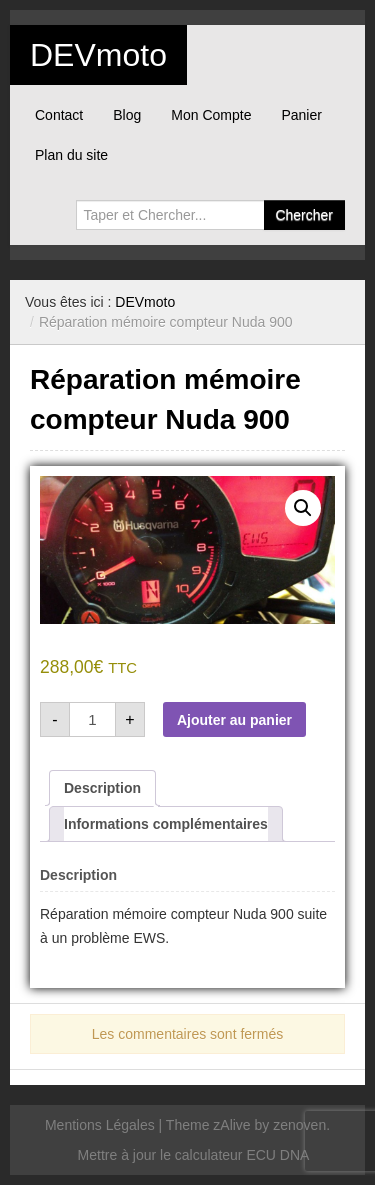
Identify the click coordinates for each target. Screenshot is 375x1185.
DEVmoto (98, 55)
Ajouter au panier (234, 720)
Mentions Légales (100, 1125)
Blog (127, 115)
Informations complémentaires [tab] (166, 824)
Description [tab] (102, 788)
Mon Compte (211, 115)
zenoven (299, 1125)
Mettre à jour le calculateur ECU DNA (194, 1155)
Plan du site (71, 155)
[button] (303, 508)
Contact (59, 115)
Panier (301, 115)
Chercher (304, 215)
